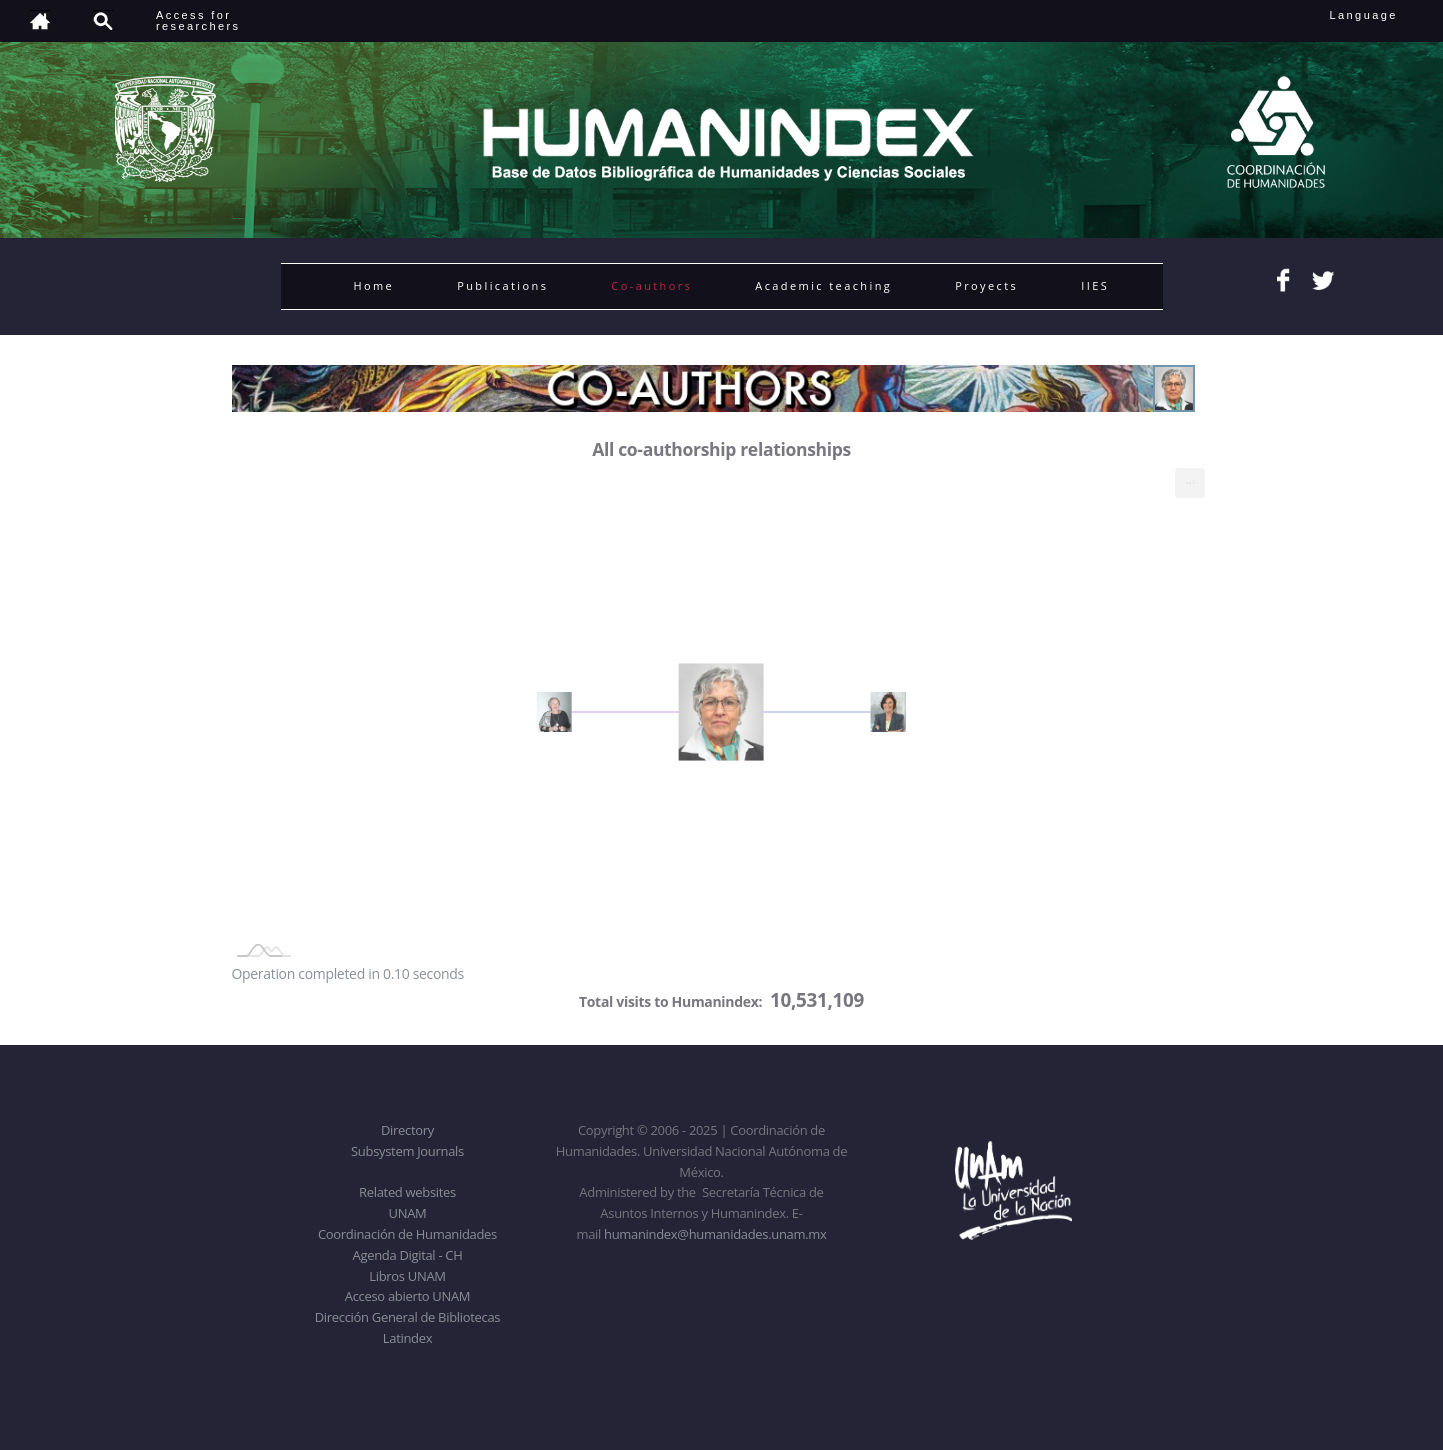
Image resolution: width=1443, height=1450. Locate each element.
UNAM (408, 1213)
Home (374, 285)
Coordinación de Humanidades (407, 1234)
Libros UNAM (407, 1276)
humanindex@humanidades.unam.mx (715, 1234)
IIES (1095, 285)
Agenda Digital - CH (408, 1255)
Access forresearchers (198, 20)
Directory (407, 1130)
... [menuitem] (1190, 478)
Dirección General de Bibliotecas (407, 1317)
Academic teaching (823, 285)
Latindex (407, 1338)
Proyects (986, 285)
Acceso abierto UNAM (407, 1296)
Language (1377, 15)
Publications (502, 285)
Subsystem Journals (407, 1151)
